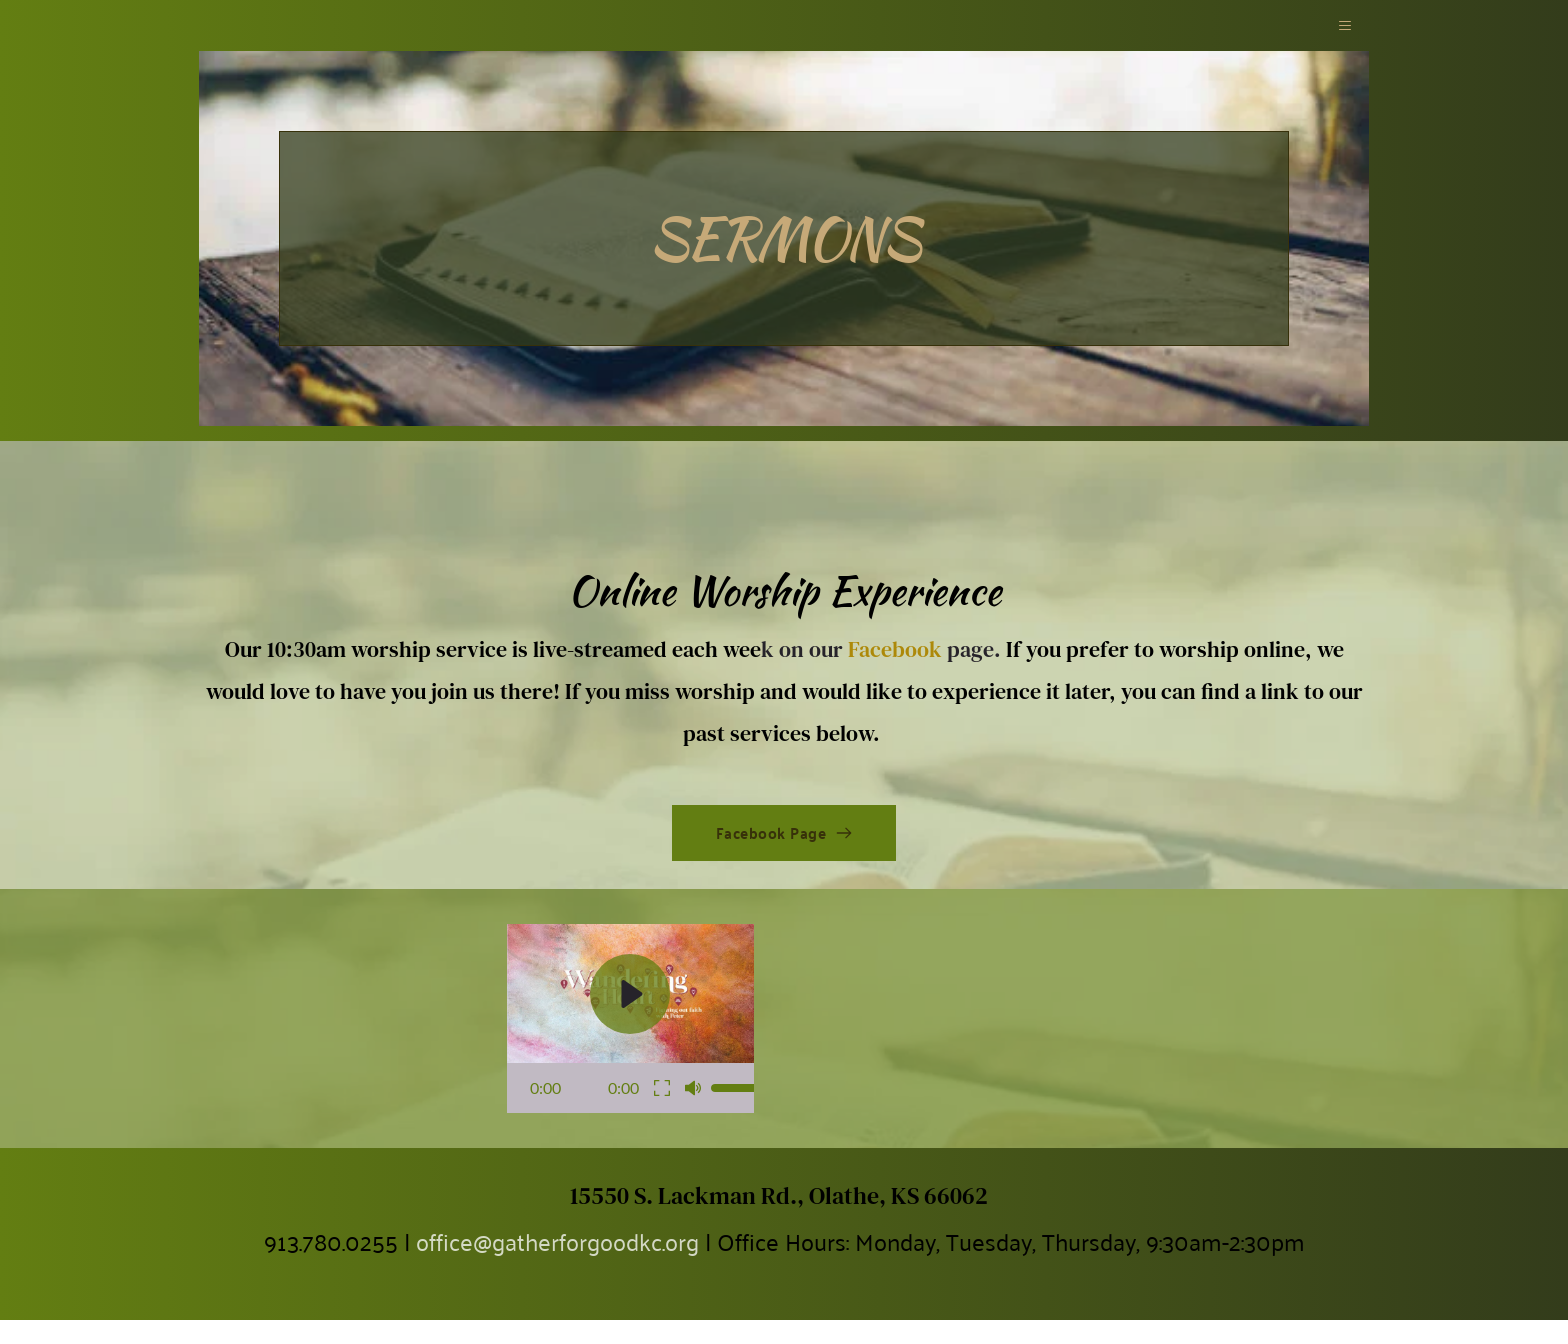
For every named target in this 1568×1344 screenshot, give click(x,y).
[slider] (741, 1112)
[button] (1341, 37)
